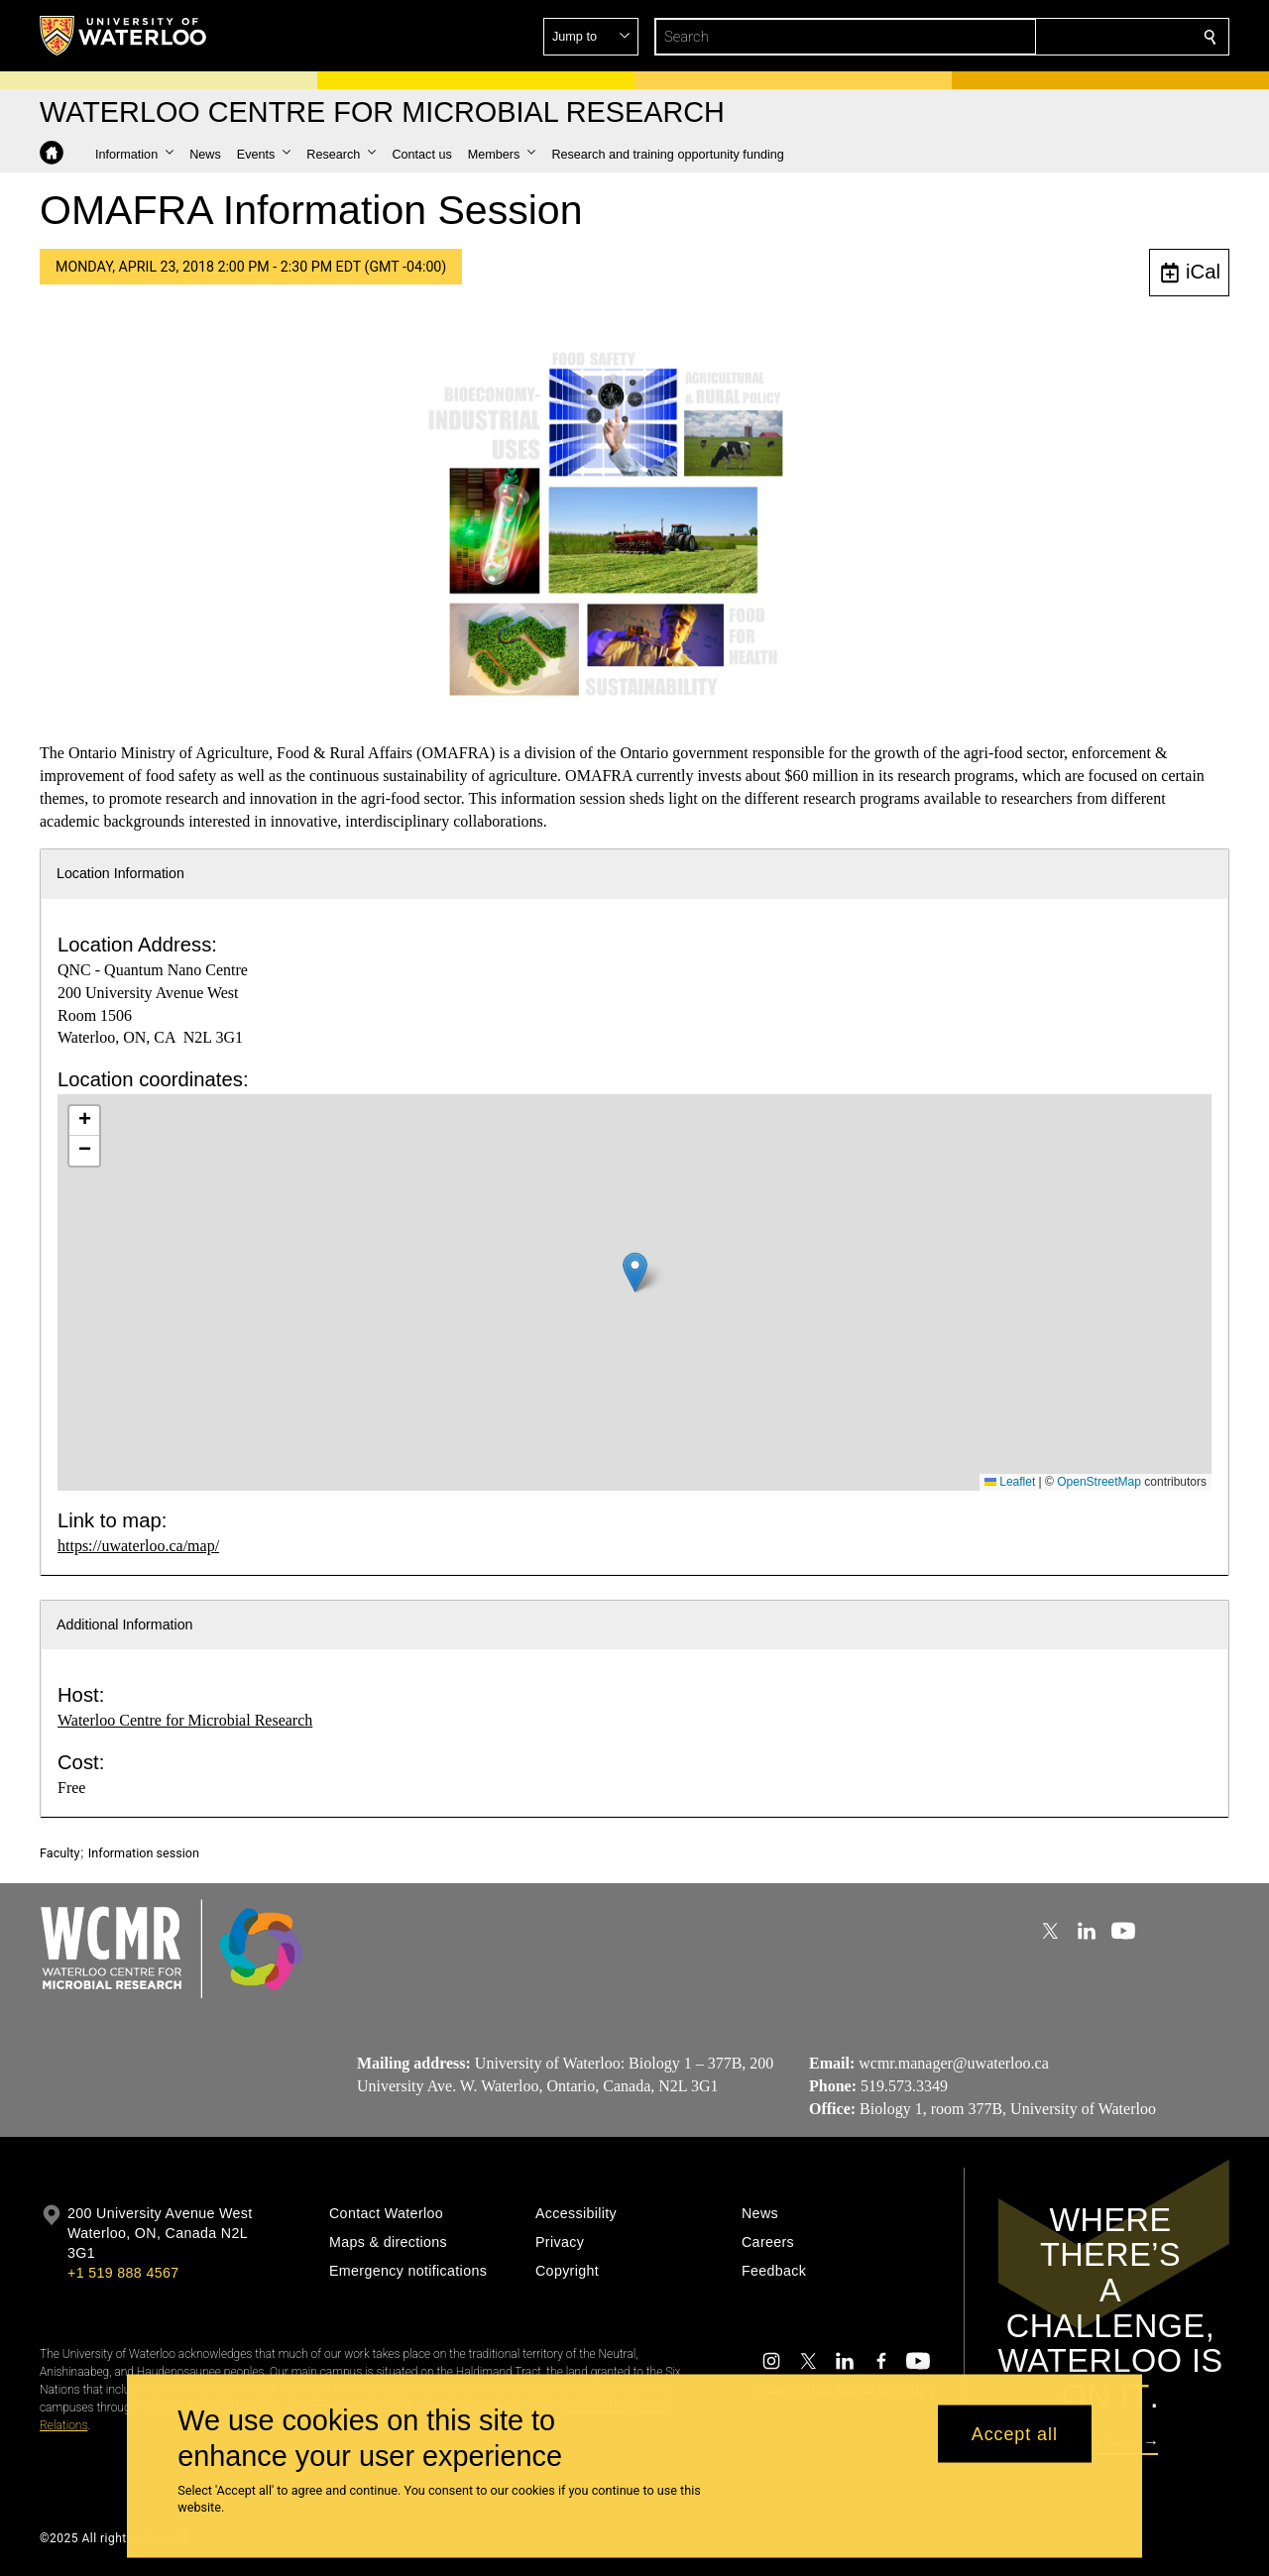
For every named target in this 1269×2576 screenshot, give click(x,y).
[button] (1066, 37)
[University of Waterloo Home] (124, 36)
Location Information (120, 873)
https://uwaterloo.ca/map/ (138, 1545)
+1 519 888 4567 (122, 2273)
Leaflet (1009, 1482)
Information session (143, 1853)
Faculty (59, 1853)
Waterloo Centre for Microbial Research (185, 1720)
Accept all (1015, 2433)
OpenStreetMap (1099, 1482)
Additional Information (125, 1624)
